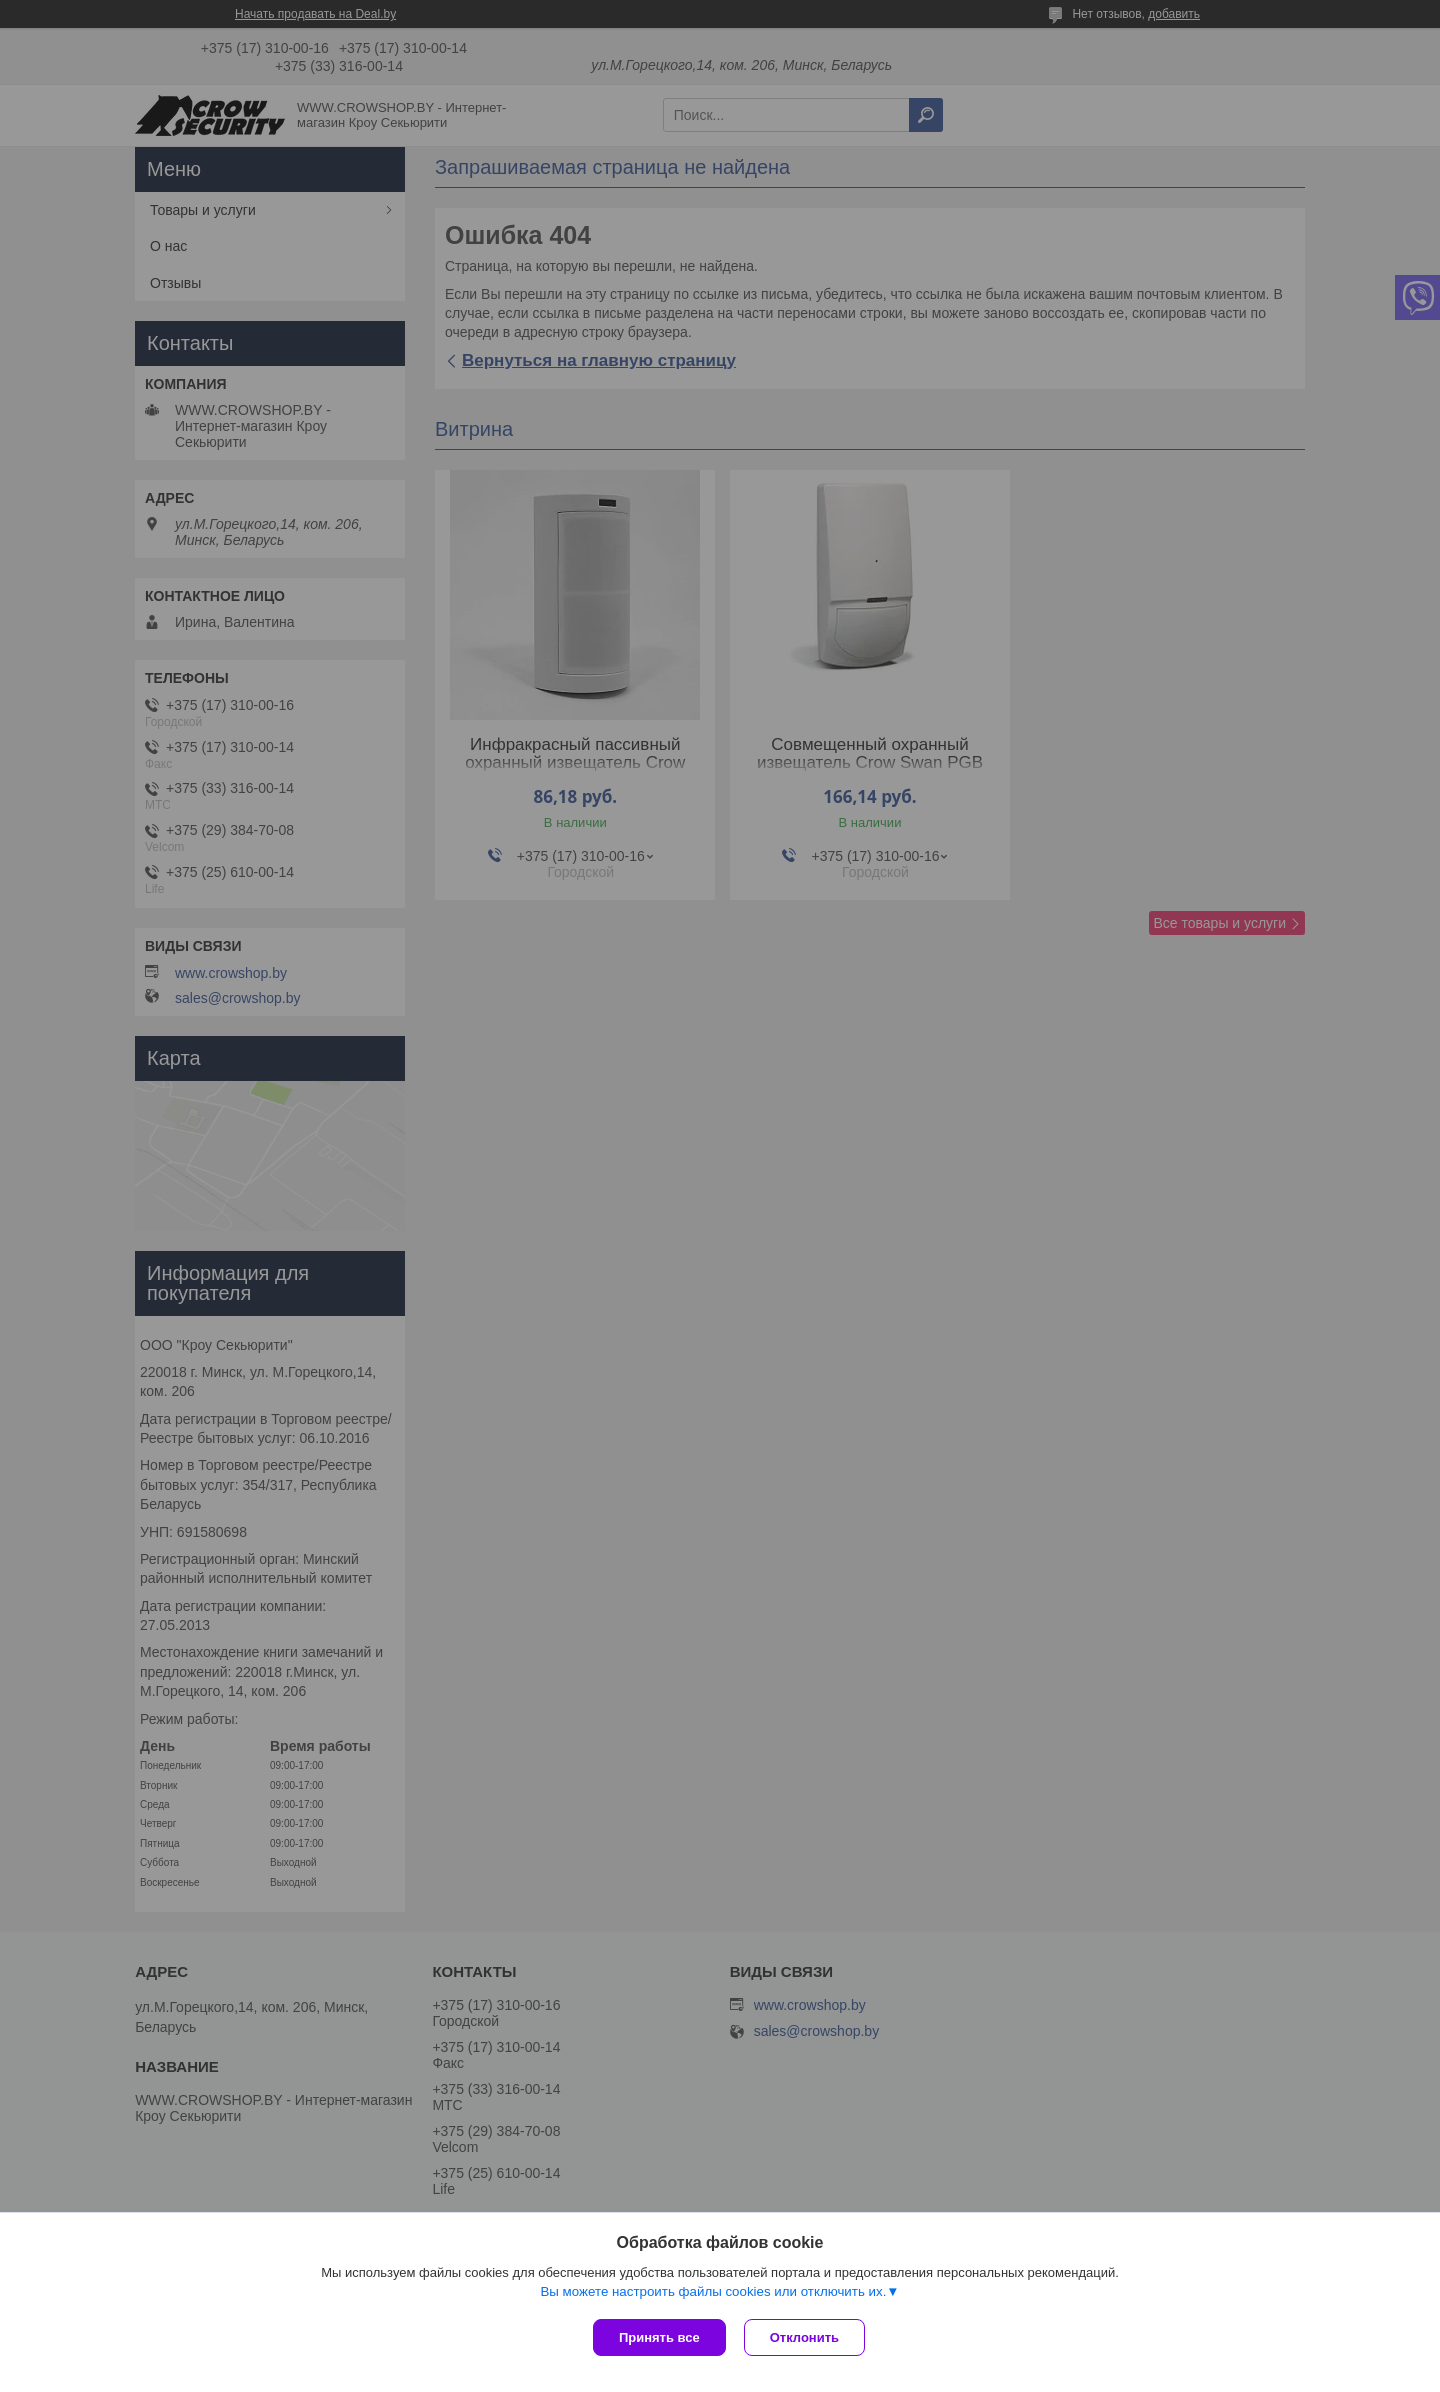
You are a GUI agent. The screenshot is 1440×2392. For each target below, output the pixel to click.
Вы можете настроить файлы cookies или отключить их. (713, 2293)
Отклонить (806, 2337)
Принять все (659, 2337)
